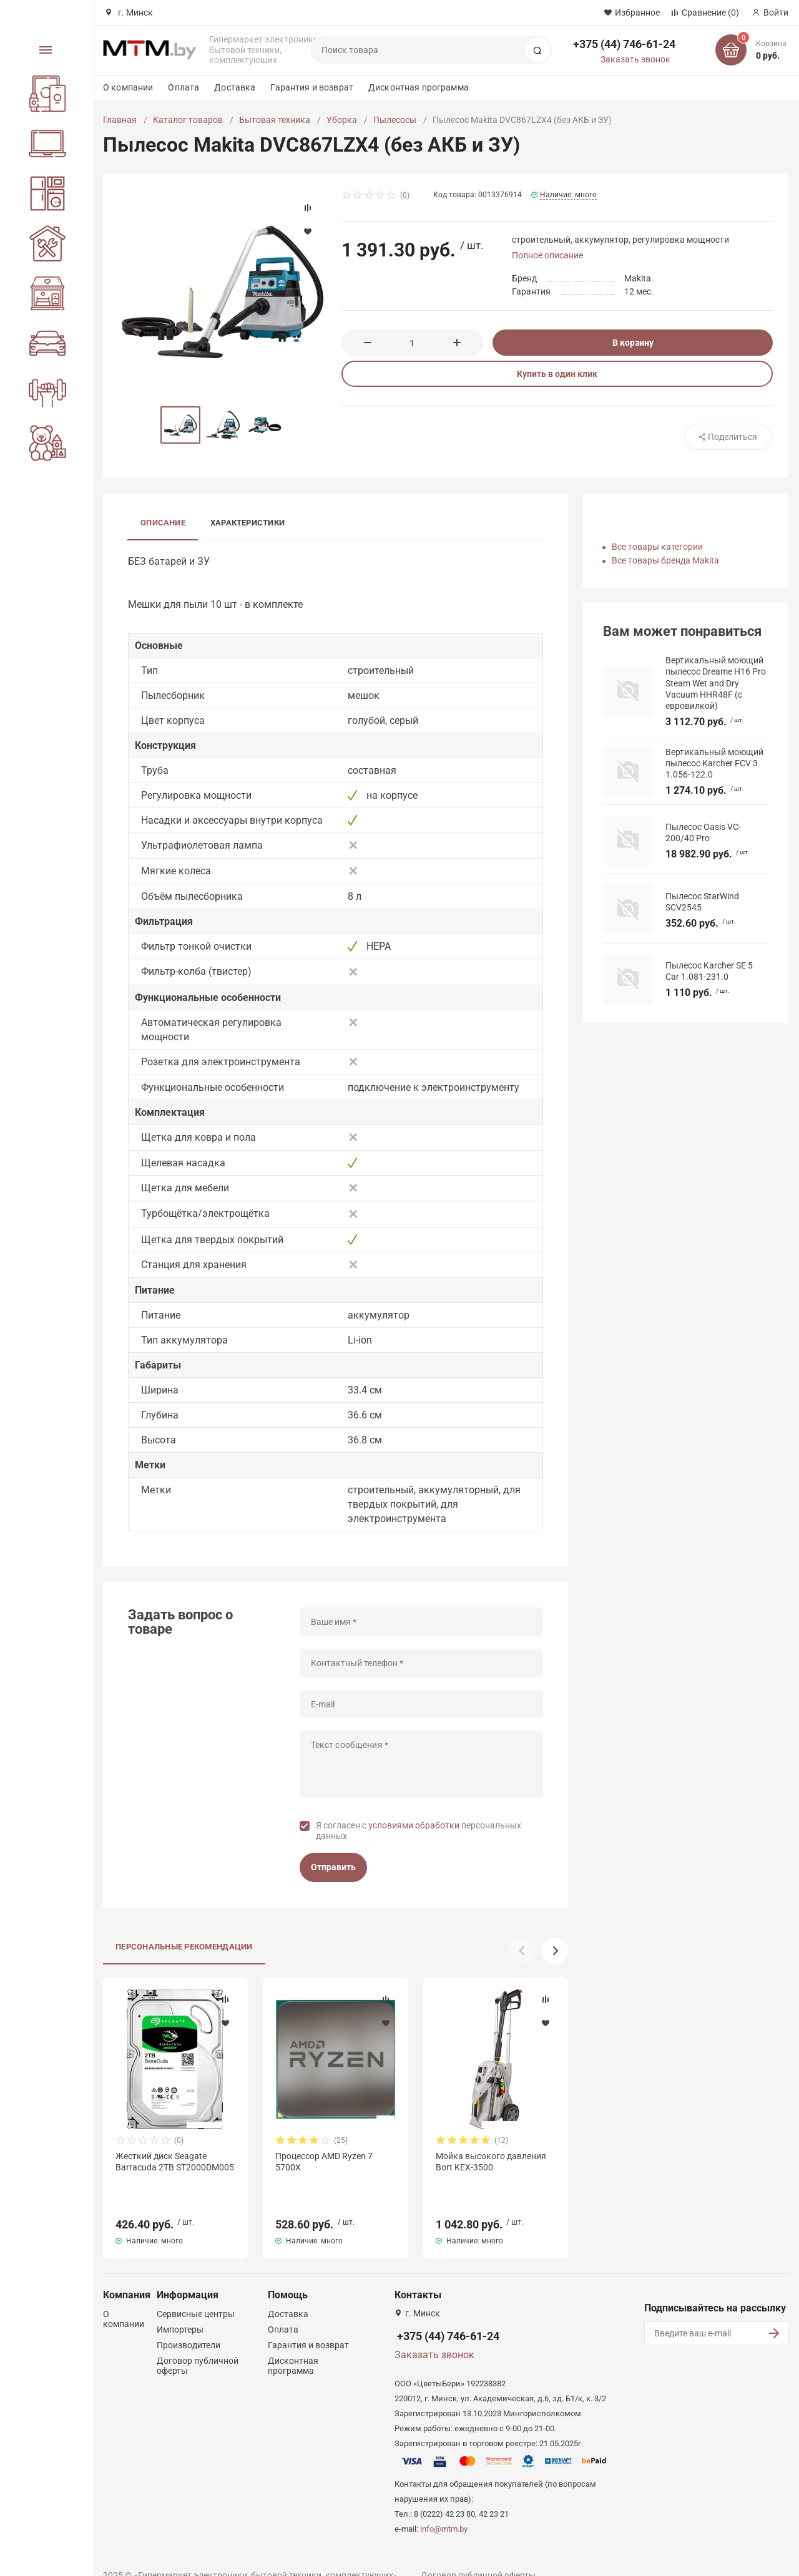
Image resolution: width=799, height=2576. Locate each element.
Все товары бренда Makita (665, 560)
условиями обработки (413, 1825)
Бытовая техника (274, 120)
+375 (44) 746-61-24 (624, 44)
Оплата (183, 87)
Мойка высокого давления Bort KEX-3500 (491, 2161)
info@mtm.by (444, 2506)
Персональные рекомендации (184, 1946)
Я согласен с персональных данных (418, 1831)
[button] (555, 1951)
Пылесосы (394, 120)
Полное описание (547, 255)
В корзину (633, 343)
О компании (128, 87)
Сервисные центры (196, 2291)
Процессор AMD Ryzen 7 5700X (324, 2161)
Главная (120, 120)
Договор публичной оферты (478, 2553)
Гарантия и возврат (311, 87)
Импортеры (180, 2307)
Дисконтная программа (418, 87)
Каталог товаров (188, 120)
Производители (188, 2323)
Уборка (341, 120)
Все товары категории (657, 547)
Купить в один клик (557, 374)
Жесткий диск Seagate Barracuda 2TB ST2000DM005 (174, 2161)
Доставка (234, 87)
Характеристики (247, 522)
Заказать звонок (635, 59)
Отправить (333, 1867)
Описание (162, 522)
